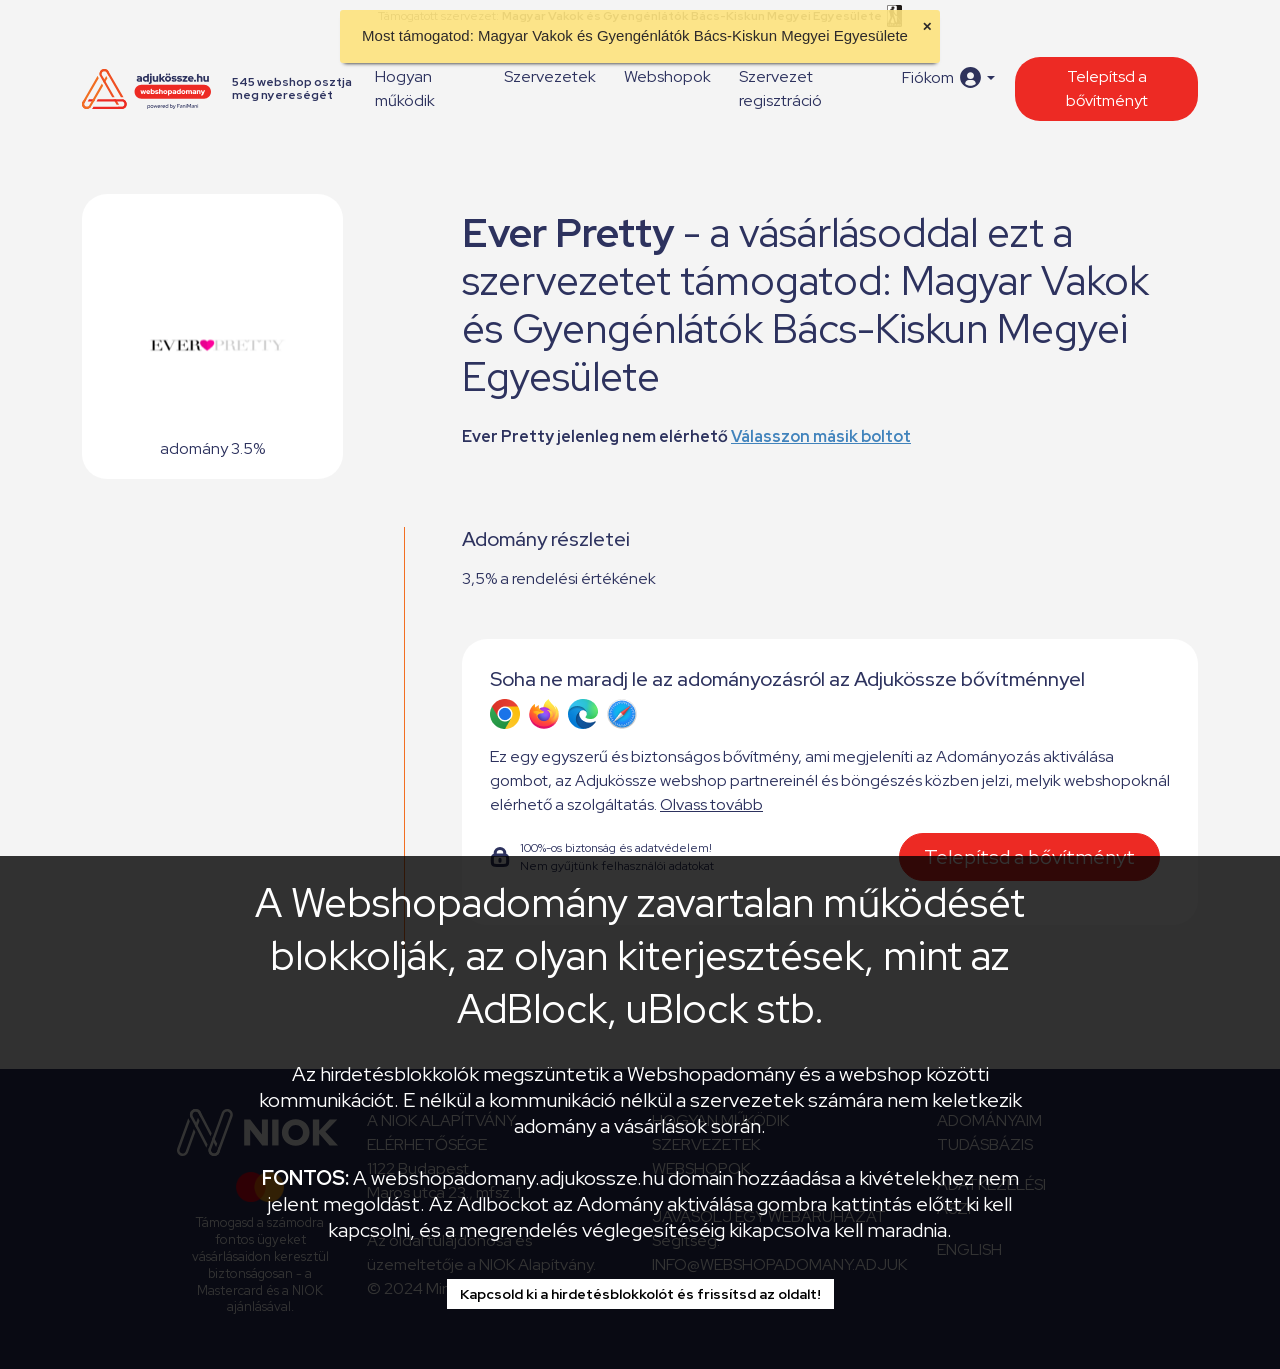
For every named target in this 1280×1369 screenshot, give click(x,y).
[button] (948, 77)
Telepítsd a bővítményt (1107, 88)
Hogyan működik (405, 88)
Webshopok (667, 76)
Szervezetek (550, 76)
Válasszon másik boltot (821, 436)
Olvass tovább (711, 804)
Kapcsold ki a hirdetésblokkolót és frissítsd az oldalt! (640, 1294)
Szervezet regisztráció (780, 88)
